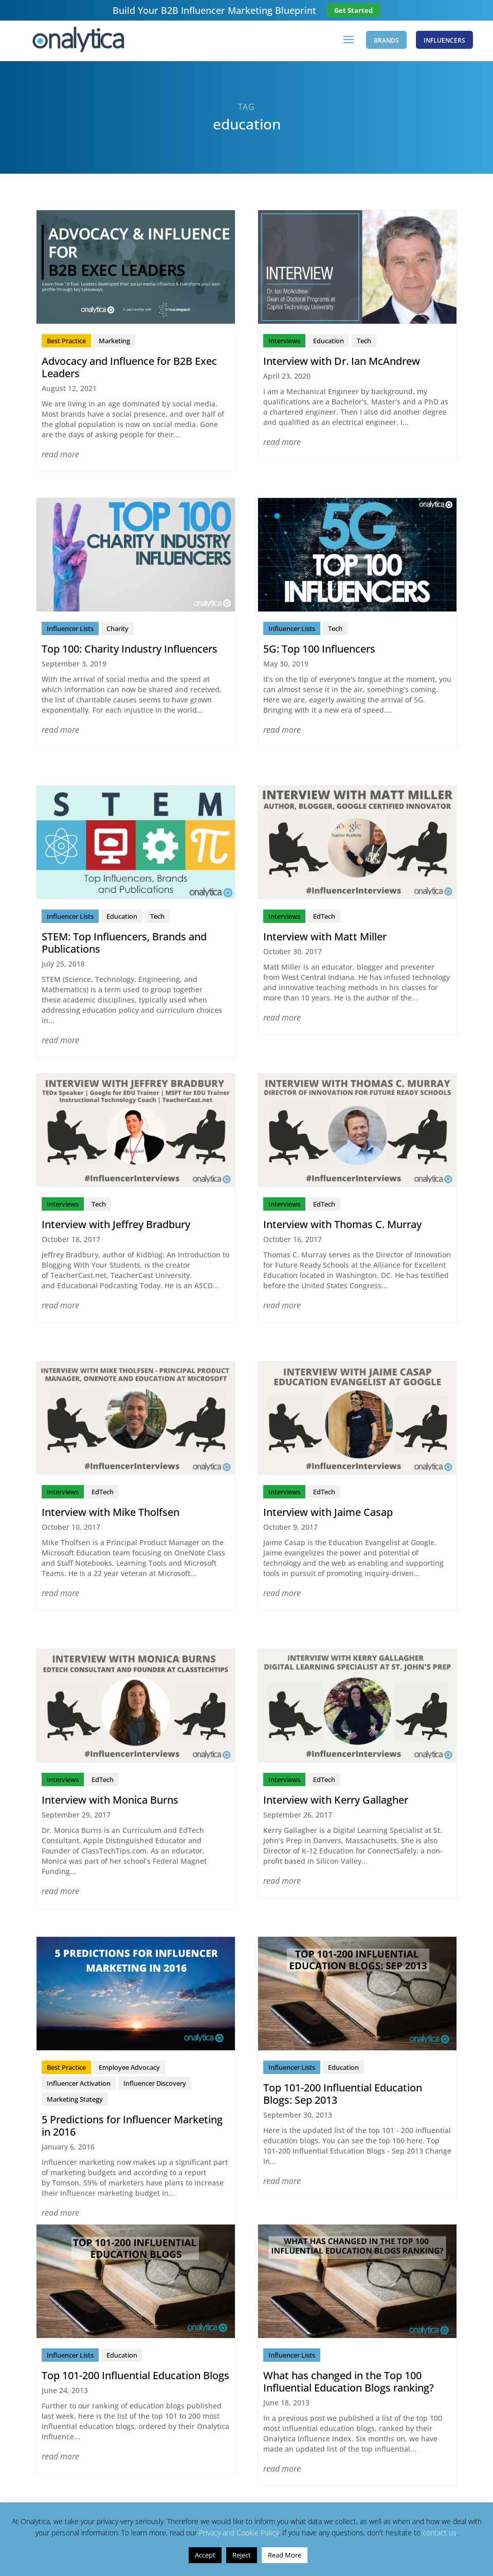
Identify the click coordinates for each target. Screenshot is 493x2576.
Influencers (444, 40)
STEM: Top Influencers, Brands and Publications (124, 944)
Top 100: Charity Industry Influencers (129, 650)
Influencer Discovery (154, 2084)
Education (328, 342)
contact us (440, 2532)
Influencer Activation (79, 2084)
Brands (384, 40)
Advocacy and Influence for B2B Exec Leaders (129, 369)
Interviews (284, 342)
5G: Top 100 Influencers (319, 650)
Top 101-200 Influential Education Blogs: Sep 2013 (342, 2095)
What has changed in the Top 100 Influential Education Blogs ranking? (348, 2383)
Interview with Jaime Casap (328, 1514)
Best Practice (66, 342)
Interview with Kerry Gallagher (335, 1801)
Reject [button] (241, 2555)
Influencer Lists (70, 630)
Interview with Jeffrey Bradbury (116, 1226)
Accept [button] (205, 2555)
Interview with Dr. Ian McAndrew (341, 362)
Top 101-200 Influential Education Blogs (135, 2377)
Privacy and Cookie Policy (239, 2532)
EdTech (324, 917)
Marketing (114, 342)
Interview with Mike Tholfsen (110, 1514)
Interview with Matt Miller (325, 938)
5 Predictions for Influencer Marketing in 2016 (132, 2127)
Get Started (353, 10)
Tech (364, 342)
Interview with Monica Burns (110, 1801)
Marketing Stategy (75, 2100)
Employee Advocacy (129, 2068)
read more (60, 455)
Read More (284, 2555)
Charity (117, 630)
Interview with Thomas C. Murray (342, 1226)
